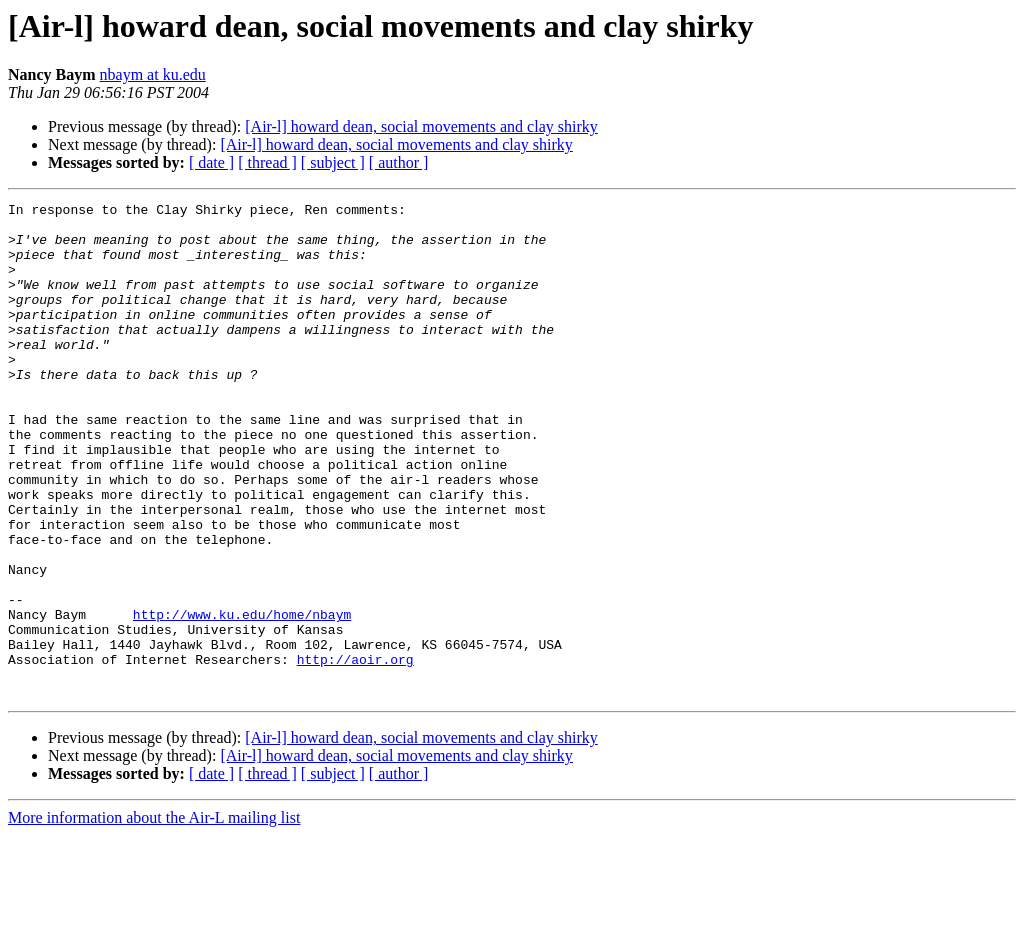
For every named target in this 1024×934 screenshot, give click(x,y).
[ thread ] (267, 162)
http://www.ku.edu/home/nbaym (242, 698)
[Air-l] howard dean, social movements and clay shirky (421, 126)
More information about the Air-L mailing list (154, 916)
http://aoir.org (355, 752)
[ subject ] (333, 162)
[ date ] (211, 162)
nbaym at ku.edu (153, 74)
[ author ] (399, 162)
